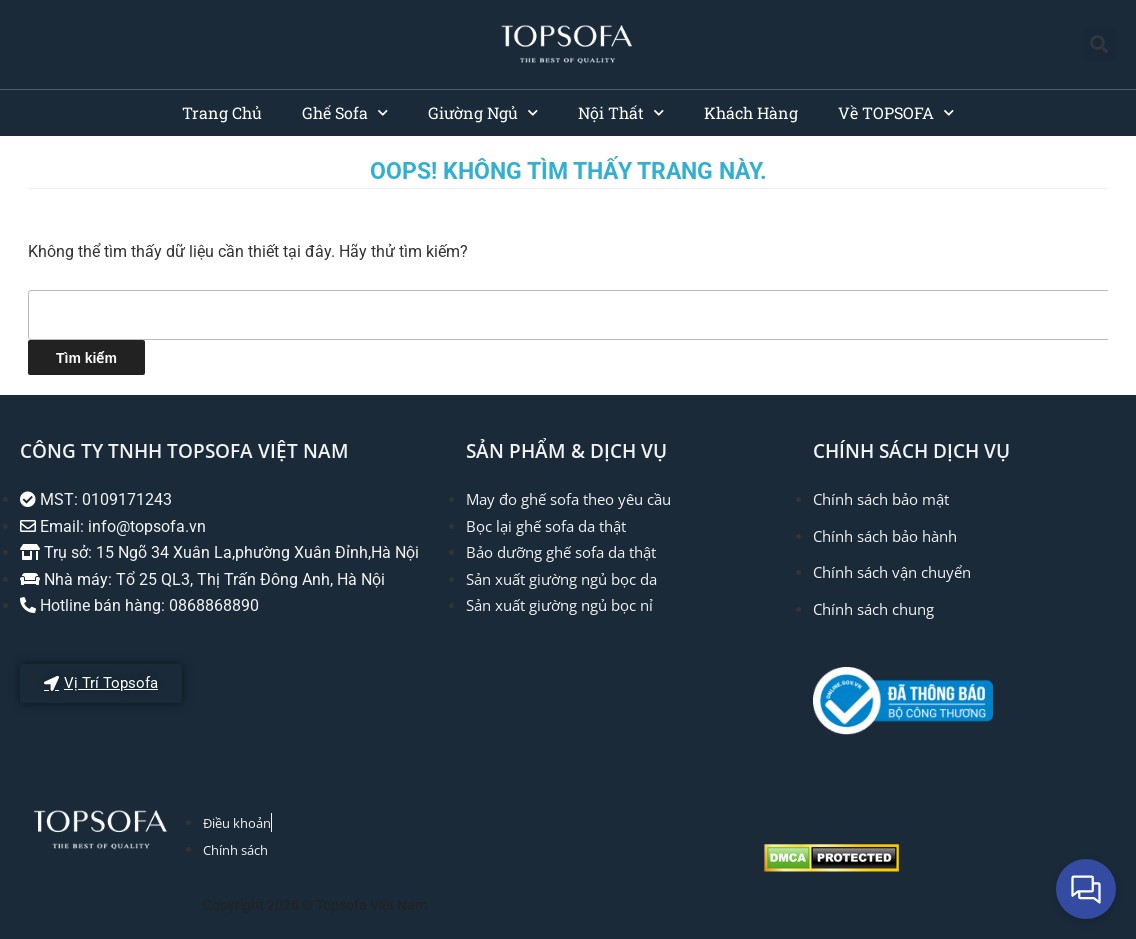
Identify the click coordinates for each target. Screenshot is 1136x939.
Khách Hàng (751, 112)
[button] (1099, 44)
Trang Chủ (222, 112)
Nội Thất (621, 112)
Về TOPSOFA (896, 112)
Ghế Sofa (345, 112)
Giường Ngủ (483, 112)
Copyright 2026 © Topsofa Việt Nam (315, 905)
